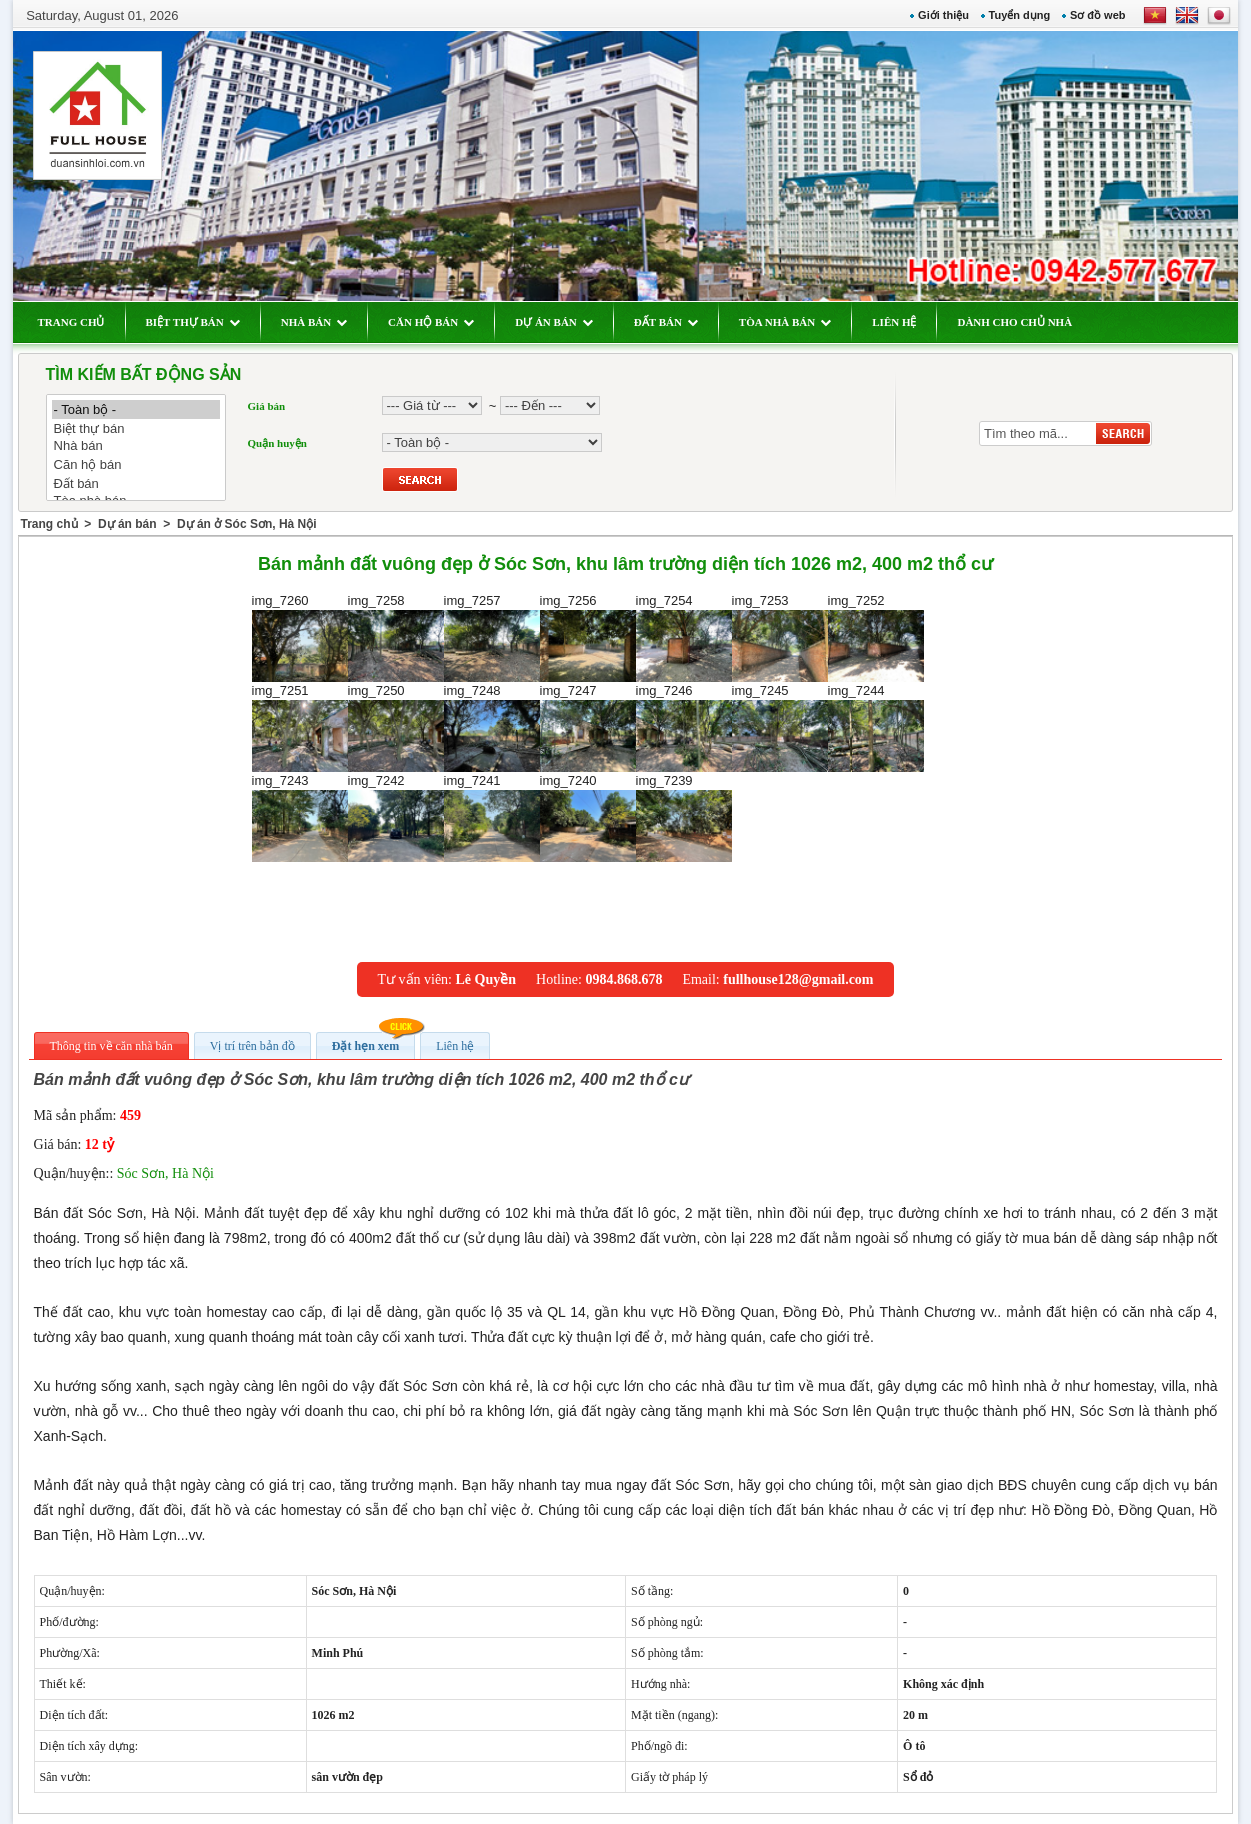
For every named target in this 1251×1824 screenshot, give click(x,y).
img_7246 (684, 727)
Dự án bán (127, 524)
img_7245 (780, 727)
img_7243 (300, 817)
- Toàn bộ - (136, 409)
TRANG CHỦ (71, 322)
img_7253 (780, 637)
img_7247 (588, 727)
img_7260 (300, 637)
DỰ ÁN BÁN (554, 322)
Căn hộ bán (136, 464)
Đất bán (136, 483)
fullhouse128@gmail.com (798, 979)
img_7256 (588, 637)
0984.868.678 (623, 979)
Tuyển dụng (1020, 15)
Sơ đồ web (1098, 15)
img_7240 (588, 817)
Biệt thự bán (136, 428)
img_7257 (492, 637)
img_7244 (876, 727)
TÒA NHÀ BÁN (785, 322)
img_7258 (396, 637)
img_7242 (396, 817)
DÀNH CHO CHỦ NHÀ (1014, 322)
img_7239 (684, 817)
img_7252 (876, 637)
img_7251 (300, 727)
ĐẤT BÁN (666, 322)
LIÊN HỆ (894, 322)
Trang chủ (49, 524)
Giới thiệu (943, 15)
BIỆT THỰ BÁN (193, 322)
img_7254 (684, 637)
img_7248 (492, 727)
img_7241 (492, 817)
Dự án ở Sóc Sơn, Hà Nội (247, 524)
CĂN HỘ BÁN (431, 322)
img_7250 (396, 727)
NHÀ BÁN (314, 322)
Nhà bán (136, 446)
